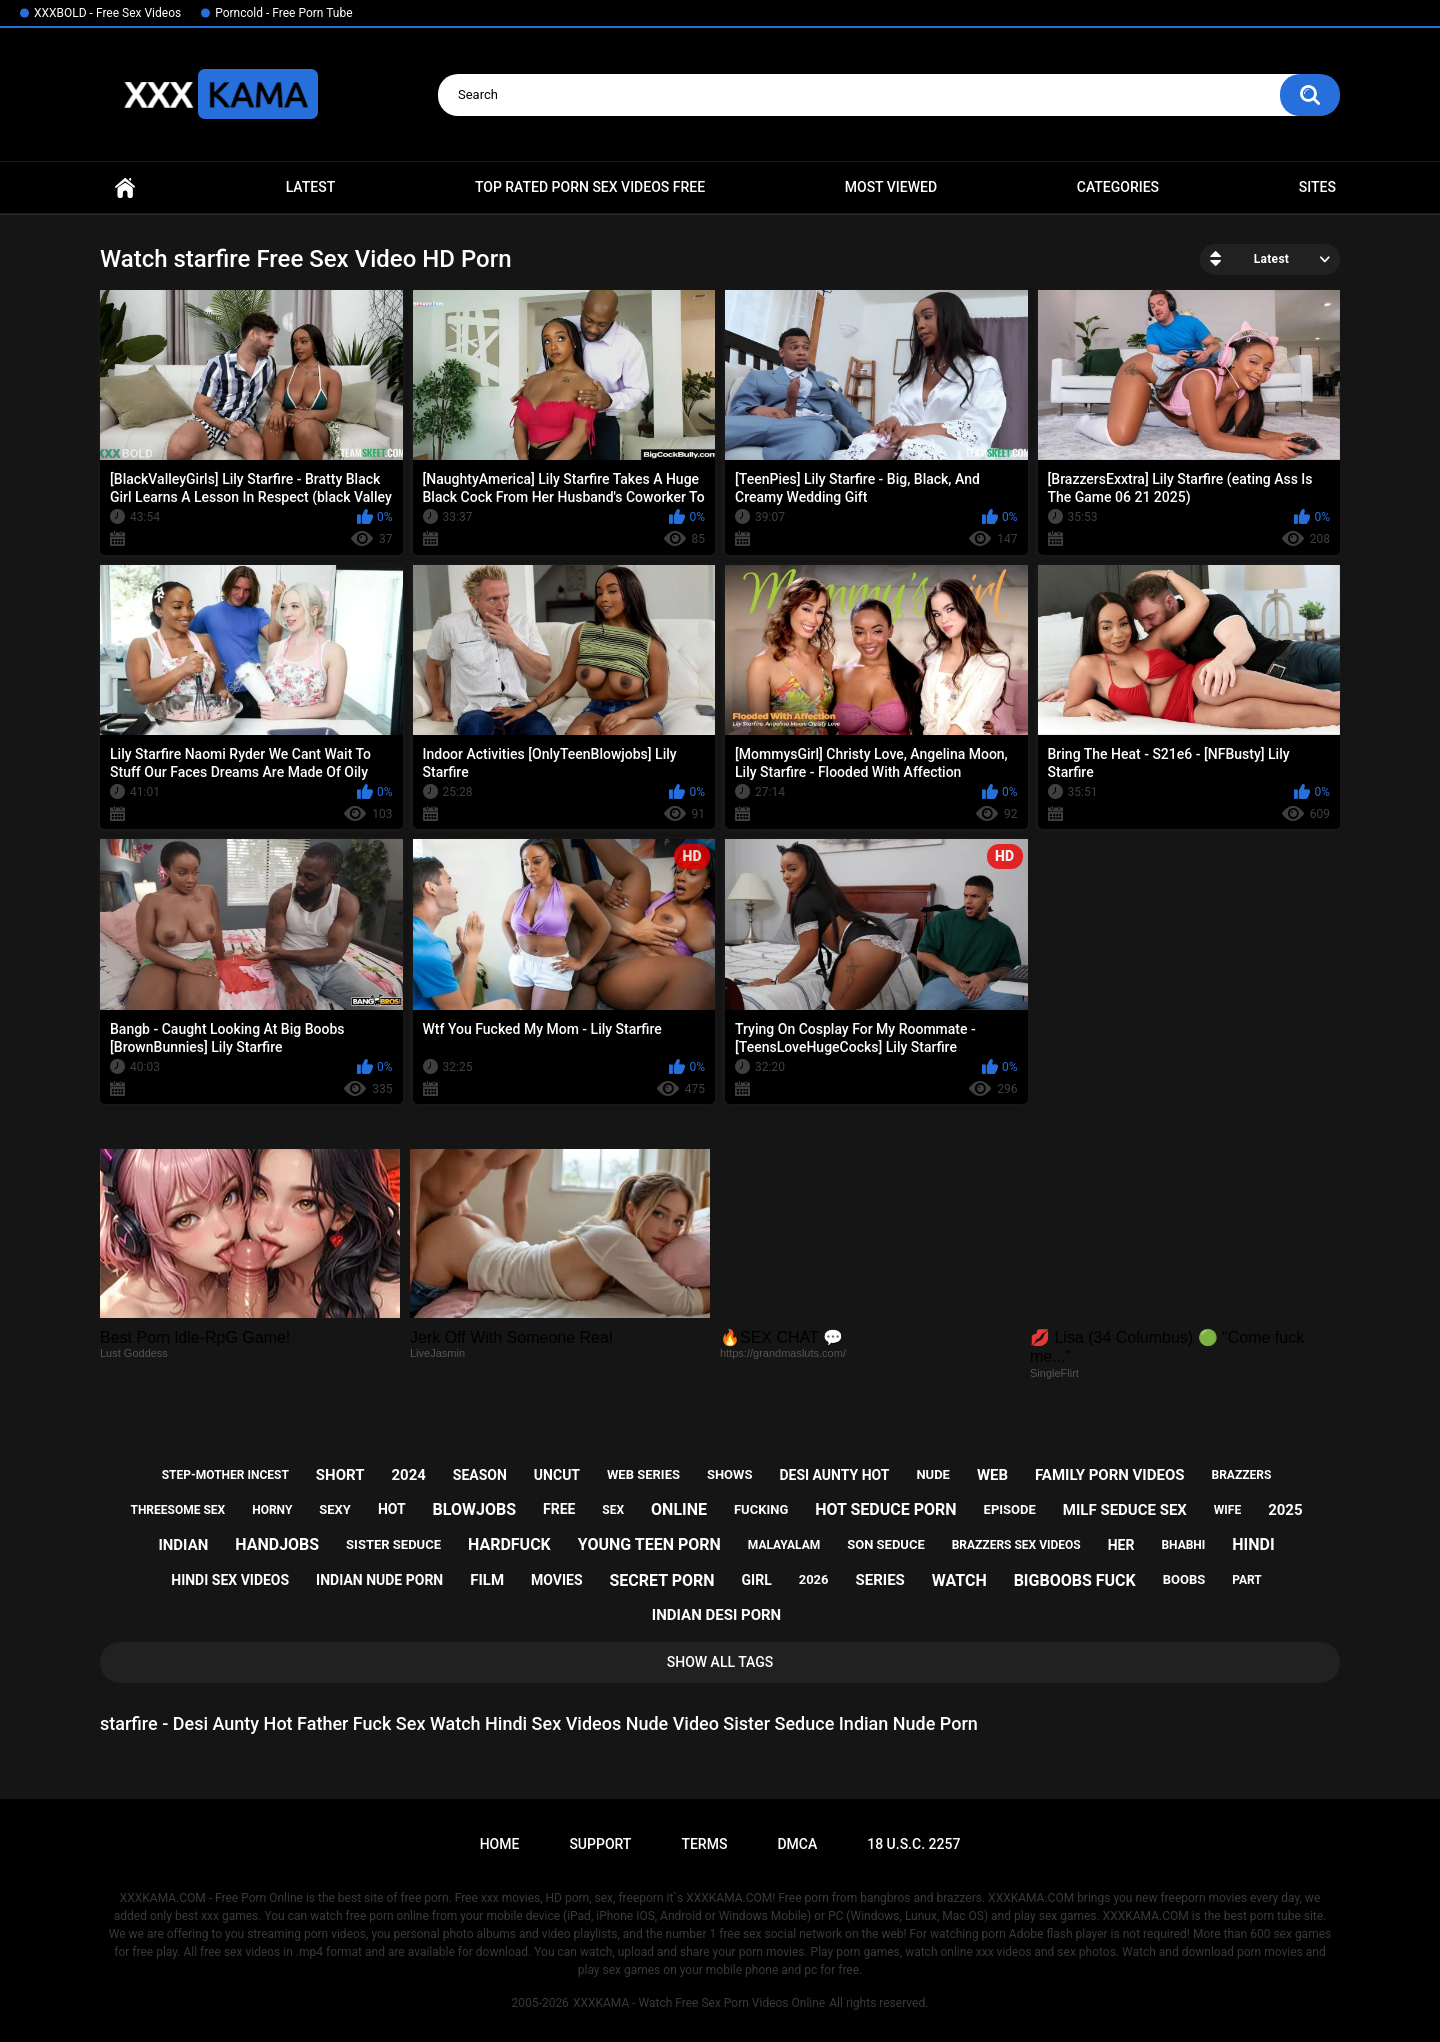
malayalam (784, 1545)
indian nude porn (379, 1580)
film (487, 1580)
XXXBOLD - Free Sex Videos (107, 13)
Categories (1118, 187)
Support (600, 1844)
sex (613, 1510)
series (879, 1580)
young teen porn (649, 1544)
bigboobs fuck (1075, 1580)
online (679, 1509)
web (992, 1475)
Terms (704, 1844)
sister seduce (393, 1544)
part (1247, 1580)
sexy (335, 1509)
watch (959, 1580)
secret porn (661, 1580)
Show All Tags (720, 1662)
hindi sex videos (230, 1580)
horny (272, 1510)
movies (557, 1580)
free (559, 1509)
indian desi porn (716, 1615)
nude (933, 1474)
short (340, 1475)
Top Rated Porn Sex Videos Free (590, 187)
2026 (814, 1579)
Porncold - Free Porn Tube (283, 13)
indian (183, 1545)
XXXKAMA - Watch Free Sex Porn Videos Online (699, 2003)
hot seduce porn (885, 1509)
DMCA (797, 1844)
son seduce (886, 1544)
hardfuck (509, 1544)
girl (757, 1580)
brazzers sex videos (1016, 1545)
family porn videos (1110, 1475)
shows (730, 1474)
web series (643, 1474)
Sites (1317, 187)
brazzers (1241, 1475)
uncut (557, 1475)
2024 (408, 1475)
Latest (311, 187)
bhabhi (1183, 1545)
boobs (1184, 1579)
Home (125, 187)
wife (1227, 1510)
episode (1010, 1509)
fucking (761, 1509)
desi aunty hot (834, 1475)
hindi (1253, 1544)
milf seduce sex (1125, 1510)
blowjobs (474, 1509)
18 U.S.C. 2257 (913, 1844)
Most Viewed (891, 187)
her (1121, 1545)
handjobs (277, 1544)
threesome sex (177, 1510)
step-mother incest (225, 1475)
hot (392, 1509)
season (480, 1475)
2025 (1285, 1510)
